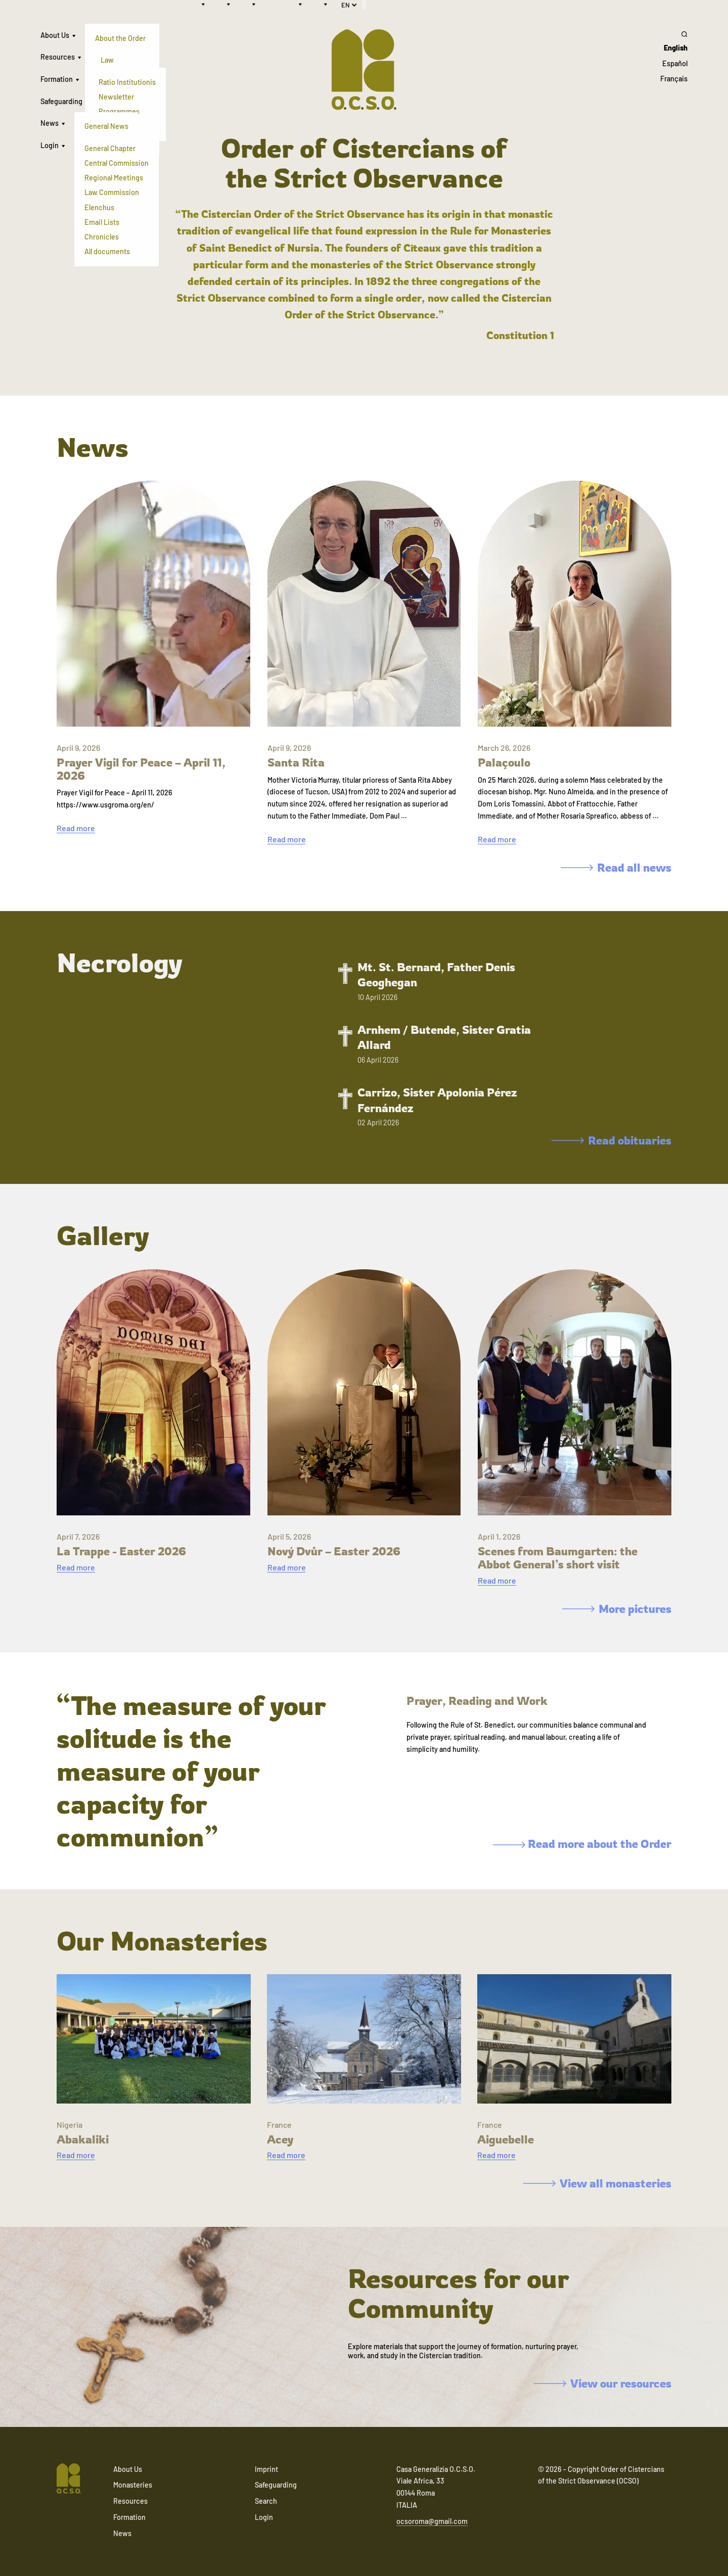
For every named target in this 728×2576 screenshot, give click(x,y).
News (49, 123)
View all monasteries (597, 2183)
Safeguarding (61, 101)
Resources (57, 57)
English (676, 47)
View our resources (602, 2383)
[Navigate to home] (69, 2479)
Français (674, 78)
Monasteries (132, 2484)
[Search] (674, 34)
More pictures (616, 1608)
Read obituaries (611, 1140)
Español (675, 63)
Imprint (266, 2469)
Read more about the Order (582, 1843)
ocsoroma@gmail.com (432, 2521)
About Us (54, 35)
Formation (56, 79)
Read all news (616, 867)
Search (266, 2501)
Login (49, 145)
